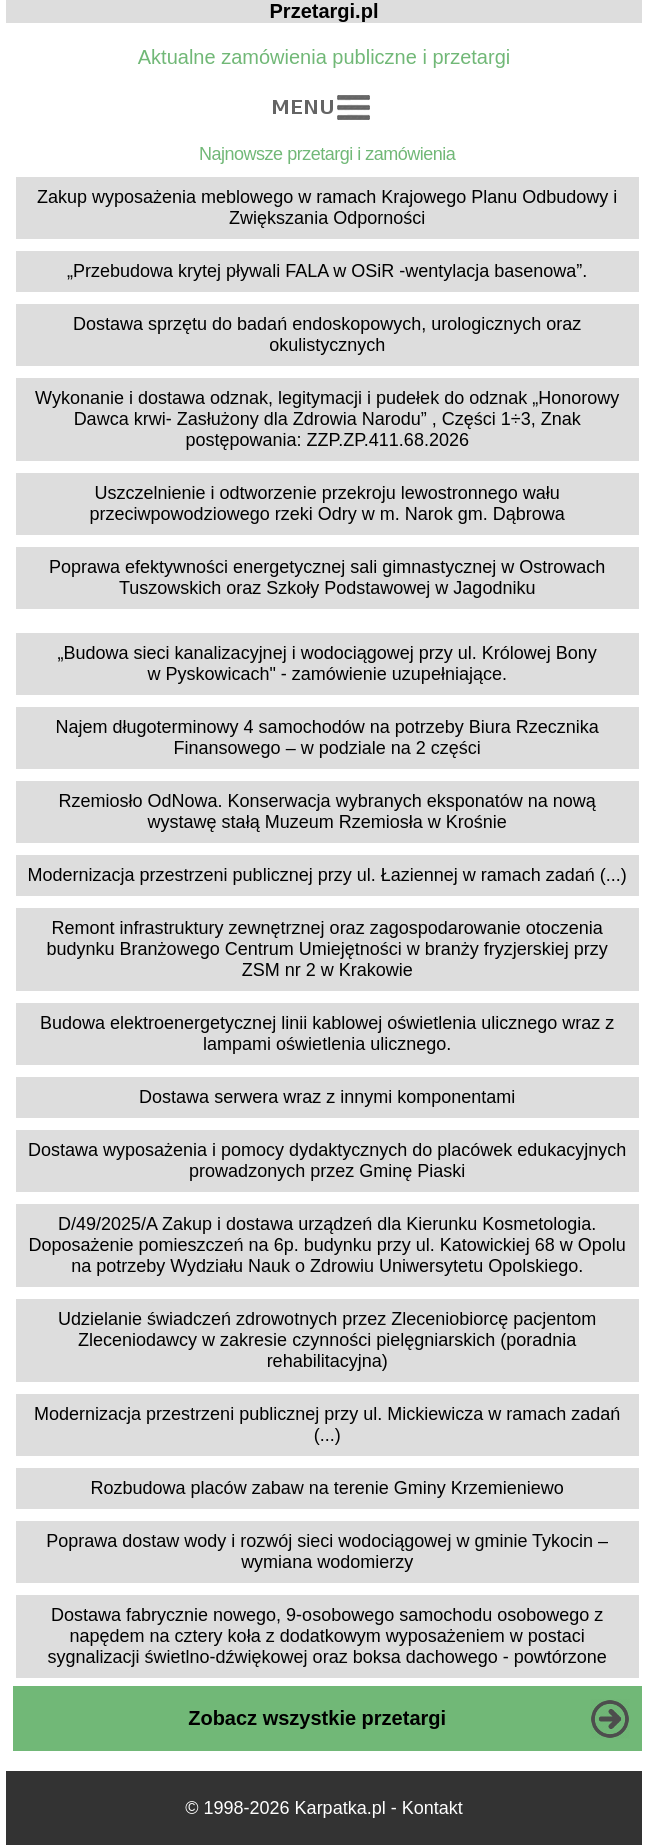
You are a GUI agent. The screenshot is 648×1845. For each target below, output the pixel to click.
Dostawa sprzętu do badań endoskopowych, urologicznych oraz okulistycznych (327, 334)
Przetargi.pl (324, 11)
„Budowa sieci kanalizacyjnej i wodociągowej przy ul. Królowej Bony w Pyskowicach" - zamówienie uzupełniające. (327, 663)
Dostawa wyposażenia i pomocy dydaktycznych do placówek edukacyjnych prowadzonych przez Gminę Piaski (327, 1160)
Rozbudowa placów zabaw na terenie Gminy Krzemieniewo (327, 1488)
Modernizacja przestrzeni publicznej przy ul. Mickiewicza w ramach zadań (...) (327, 1424)
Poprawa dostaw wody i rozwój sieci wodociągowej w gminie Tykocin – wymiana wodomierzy (327, 1551)
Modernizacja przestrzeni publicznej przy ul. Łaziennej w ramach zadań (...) (327, 875)
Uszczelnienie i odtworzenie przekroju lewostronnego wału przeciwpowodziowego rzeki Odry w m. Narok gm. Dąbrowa (327, 503)
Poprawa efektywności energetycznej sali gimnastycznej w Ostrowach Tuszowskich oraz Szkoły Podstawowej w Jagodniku (327, 577)
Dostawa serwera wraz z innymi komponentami (327, 1097)
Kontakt (432, 1808)
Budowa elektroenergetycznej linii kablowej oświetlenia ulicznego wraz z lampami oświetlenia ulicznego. (327, 1033)
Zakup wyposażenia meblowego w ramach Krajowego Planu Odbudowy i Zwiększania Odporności (327, 207)
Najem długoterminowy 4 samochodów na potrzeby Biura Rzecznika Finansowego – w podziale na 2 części (327, 737)
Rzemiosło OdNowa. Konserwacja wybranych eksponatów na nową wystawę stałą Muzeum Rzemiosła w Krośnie (327, 811)
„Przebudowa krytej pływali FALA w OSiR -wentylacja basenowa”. (327, 271)
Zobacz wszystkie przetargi (317, 1718)
